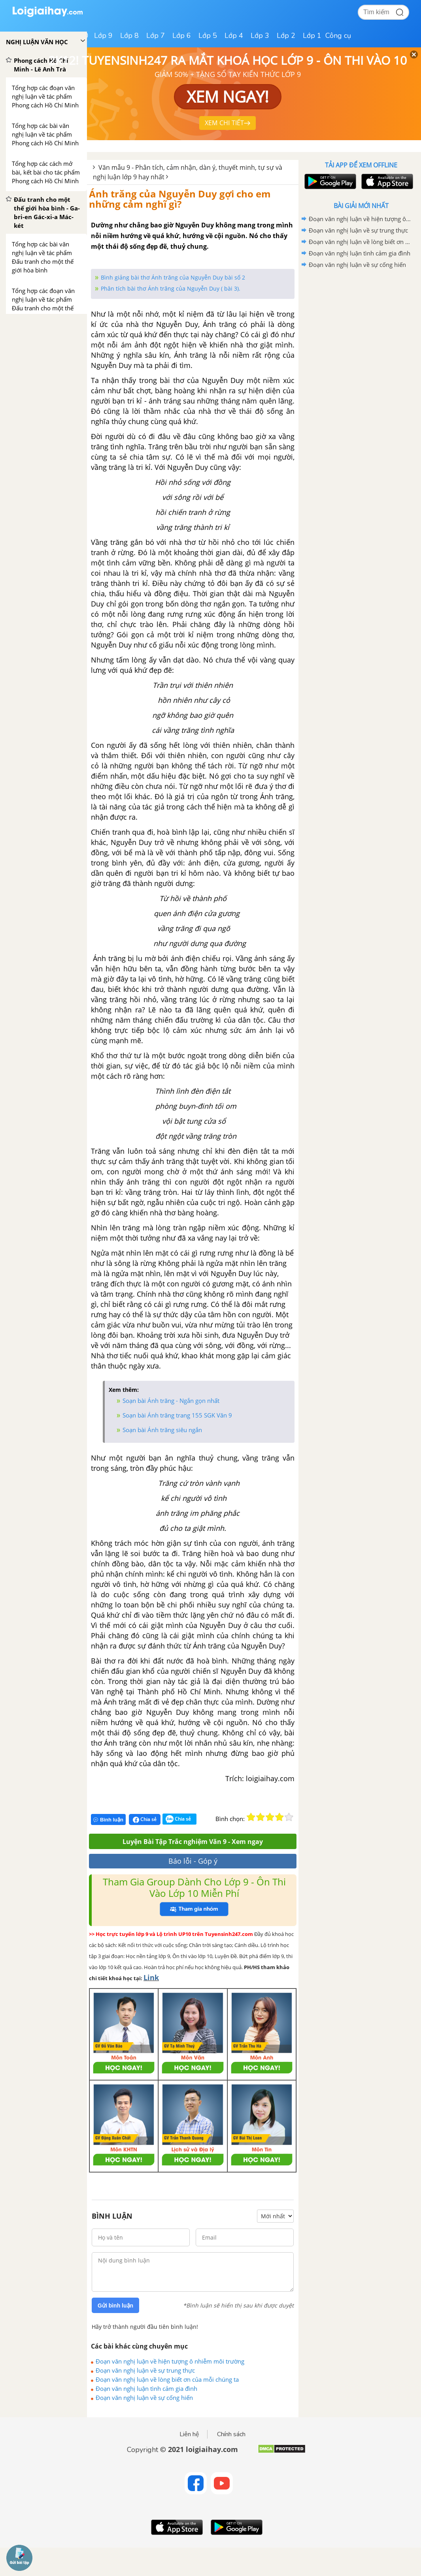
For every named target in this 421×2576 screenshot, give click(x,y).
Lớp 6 (181, 35)
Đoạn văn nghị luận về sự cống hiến (144, 2397)
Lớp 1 (312, 35)
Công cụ (338, 35)
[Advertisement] (361, 327)
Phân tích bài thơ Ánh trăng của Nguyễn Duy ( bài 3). (170, 288)
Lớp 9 (103, 35)
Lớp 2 (286, 35)
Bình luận (108, 1820)
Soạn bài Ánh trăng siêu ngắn (162, 1430)
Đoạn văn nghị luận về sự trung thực (145, 2370)
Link (151, 1977)
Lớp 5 (207, 35)
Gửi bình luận (115, 2305)
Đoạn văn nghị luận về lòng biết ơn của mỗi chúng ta (167, 2379)
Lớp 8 (129, 35)
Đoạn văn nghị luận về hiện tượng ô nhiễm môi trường (170, 2361)
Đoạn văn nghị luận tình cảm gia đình (146, 2388)
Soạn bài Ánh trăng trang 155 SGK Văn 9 (177, 1415)
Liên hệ (189, 2434)
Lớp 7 (155, 35)
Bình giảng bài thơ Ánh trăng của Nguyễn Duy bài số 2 (173, 277)
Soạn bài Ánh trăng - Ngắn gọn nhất (171, 1400)
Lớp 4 (234, 35)
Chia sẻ (145, 1819)
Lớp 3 (260, 35)
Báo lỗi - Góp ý (192, 1861)
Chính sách (231, 2434)
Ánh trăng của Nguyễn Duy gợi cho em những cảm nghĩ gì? (180, 198)
